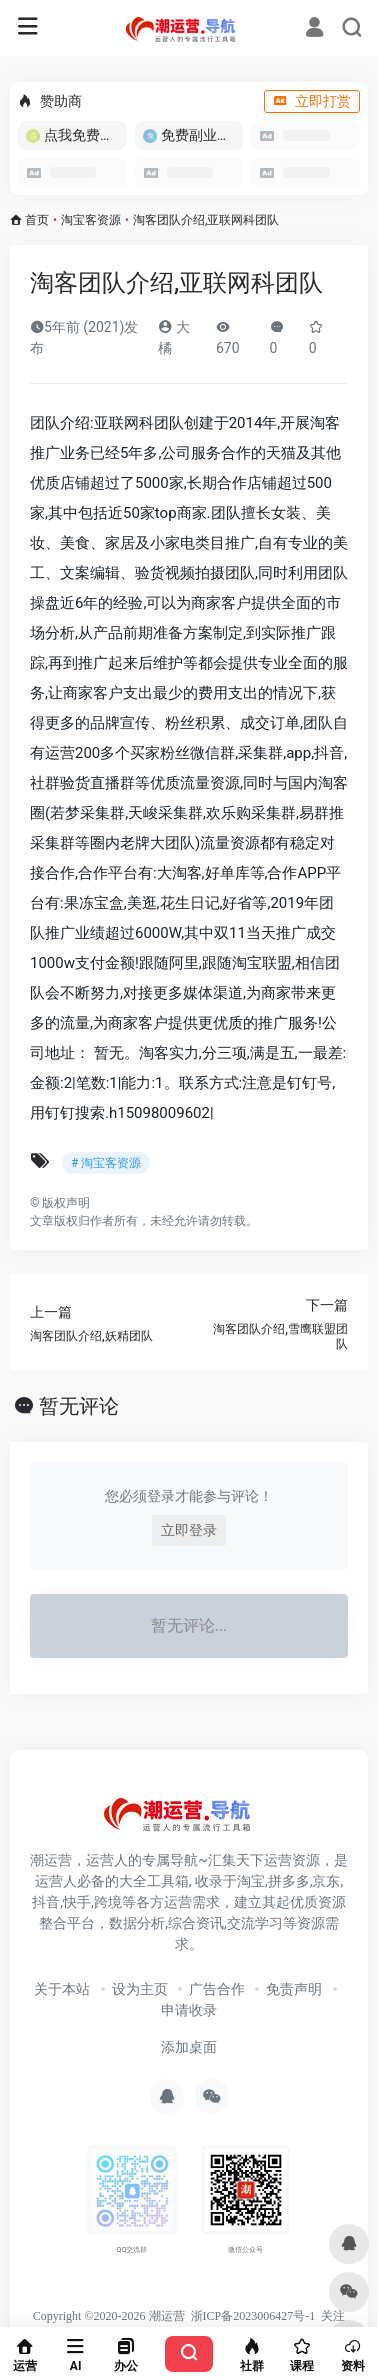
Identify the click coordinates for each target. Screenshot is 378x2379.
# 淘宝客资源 (106, 1163)
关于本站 (62, 1989)
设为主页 (140, 1989)
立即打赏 (312, 101)
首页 (37, 220)
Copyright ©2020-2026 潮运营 (109, 2316)
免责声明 (294, 1989)
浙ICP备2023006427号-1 (253, 2316)
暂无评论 (79, 1406)
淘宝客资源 (91, 220)
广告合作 (217, 1989)
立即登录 (189, 1530)
